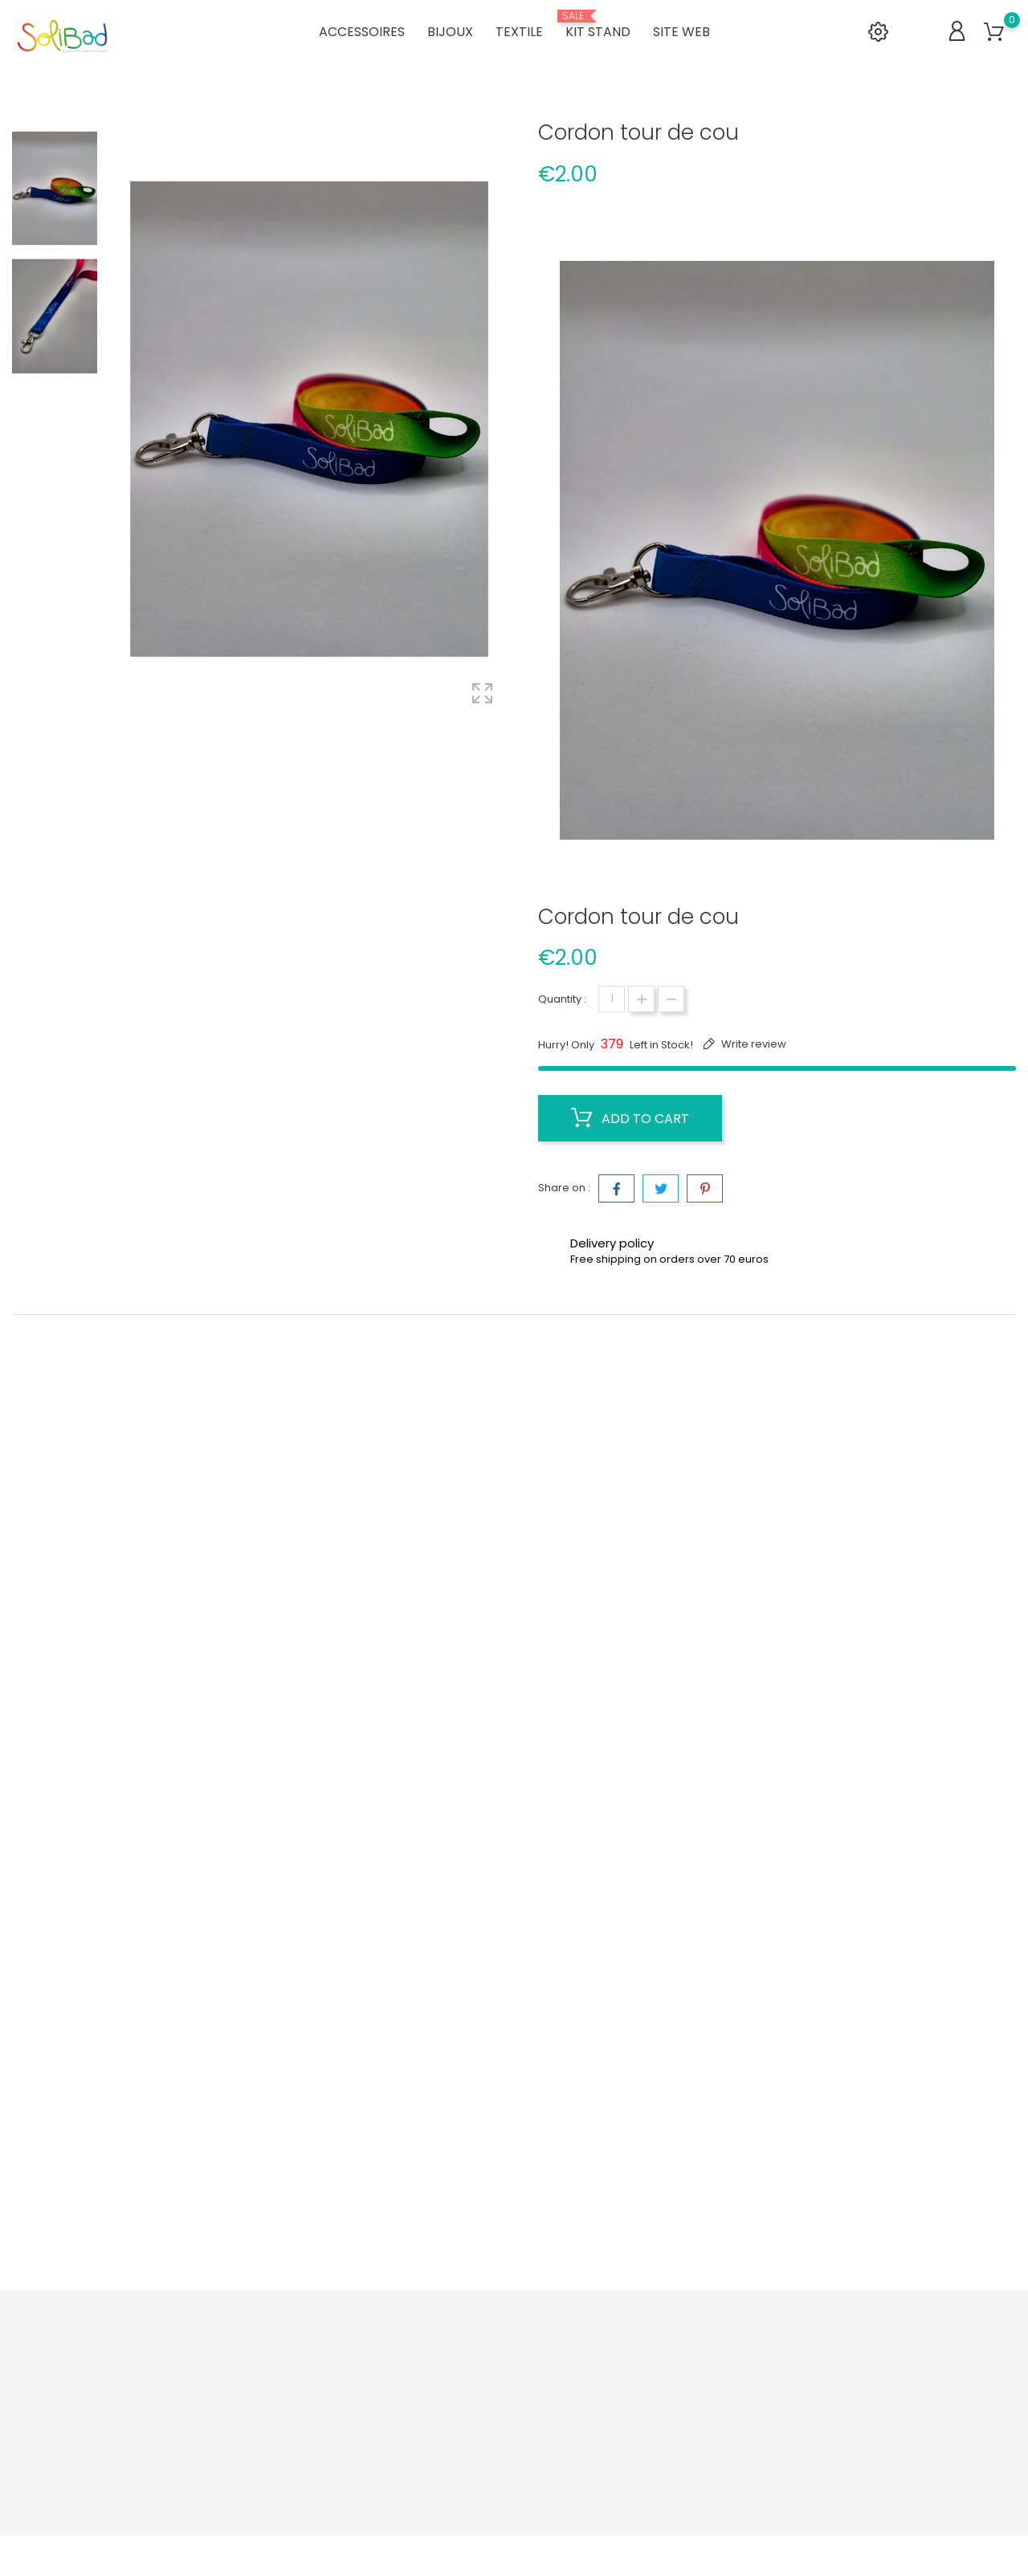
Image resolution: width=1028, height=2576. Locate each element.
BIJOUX (450, 31)
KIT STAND (597, 25)
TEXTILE (519, 31)
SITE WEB (681, 31)
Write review (752, 1044)
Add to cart (630, 1118)
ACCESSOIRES (362, 31)
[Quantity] (611, 999)
